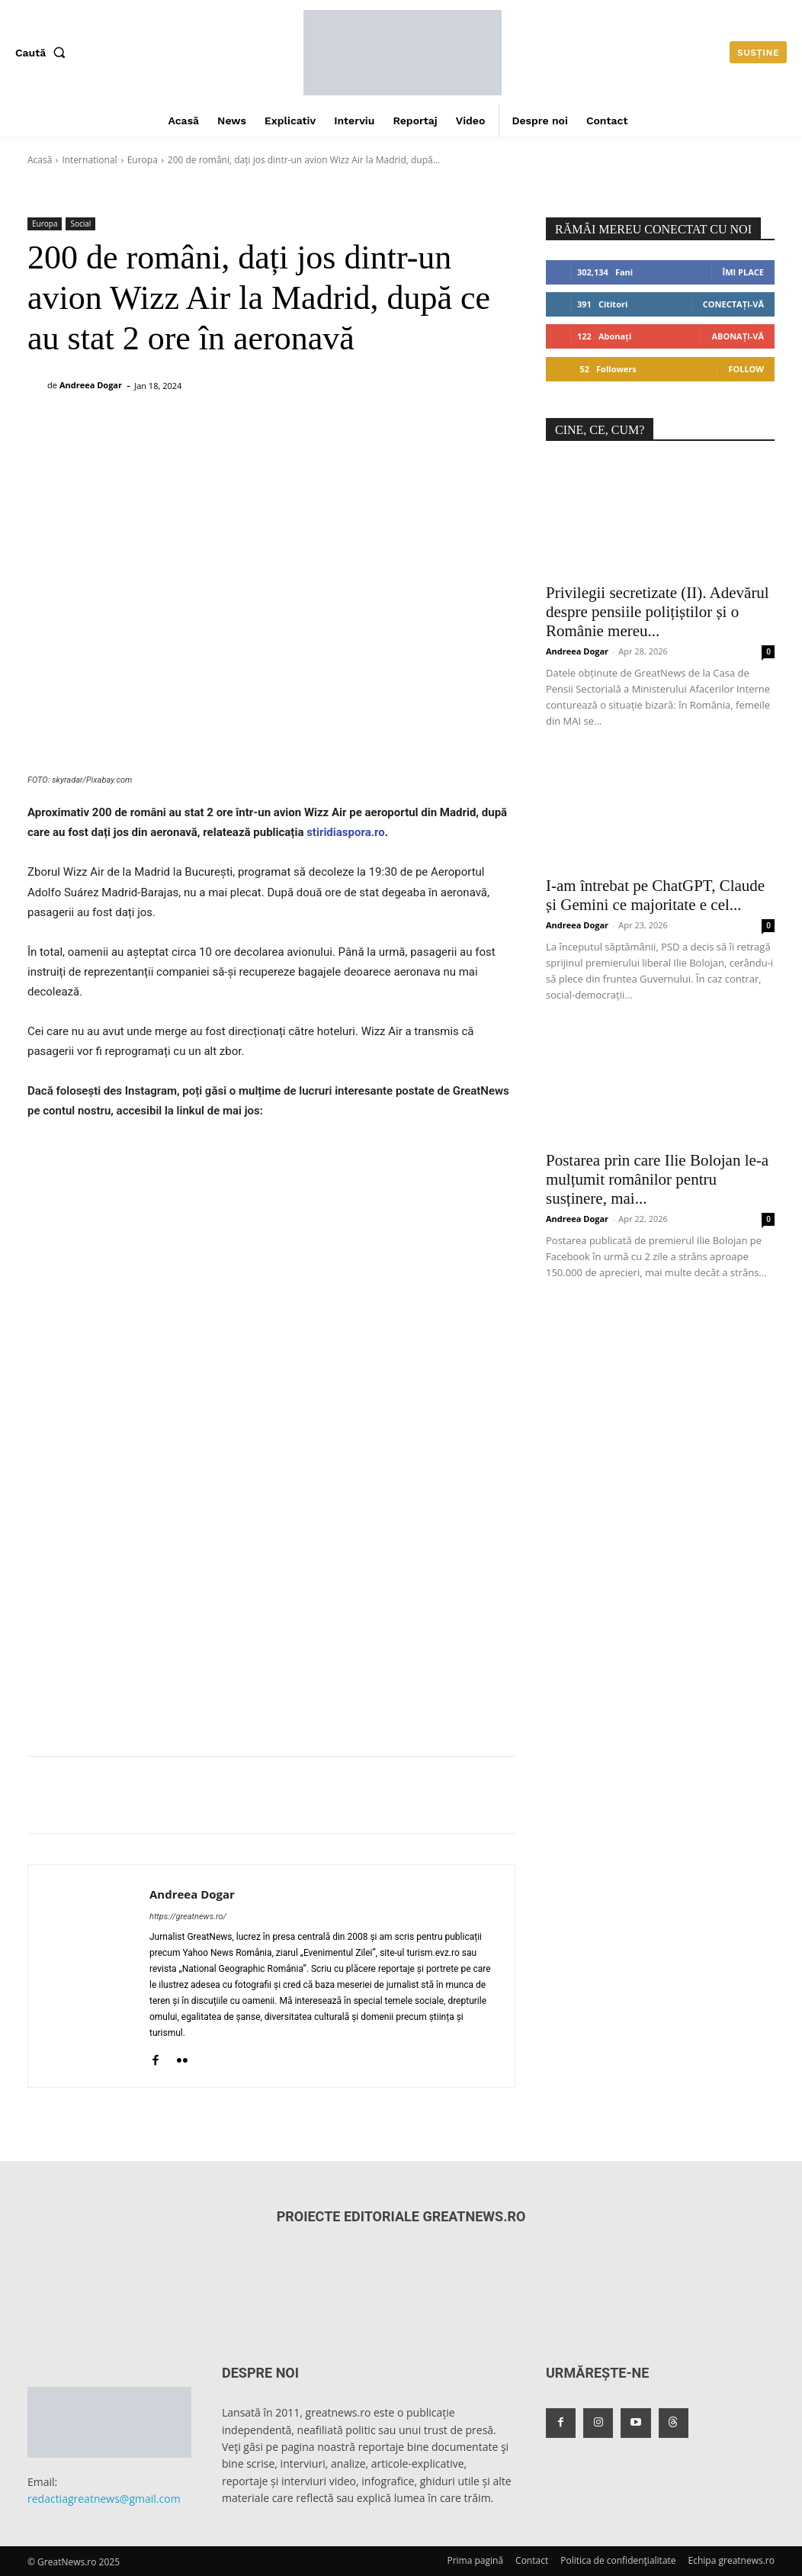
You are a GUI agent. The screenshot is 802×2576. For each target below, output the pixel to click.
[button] (43, 53)
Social (80, 223)
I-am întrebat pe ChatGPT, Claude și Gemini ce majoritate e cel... (655, 895)
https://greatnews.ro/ (187, 1917)
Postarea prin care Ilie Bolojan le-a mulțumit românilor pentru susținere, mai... (657, 1179)
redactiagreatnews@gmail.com (104, 2498)
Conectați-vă (733, 304)
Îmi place (743, 272)
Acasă (39, 159)
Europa (142, 159)
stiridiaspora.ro (345, 832)
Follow (746, 369)
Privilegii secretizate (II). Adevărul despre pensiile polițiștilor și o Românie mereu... (657, 612)
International (89, 159)
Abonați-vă (737, 336)
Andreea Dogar (90, 385)
